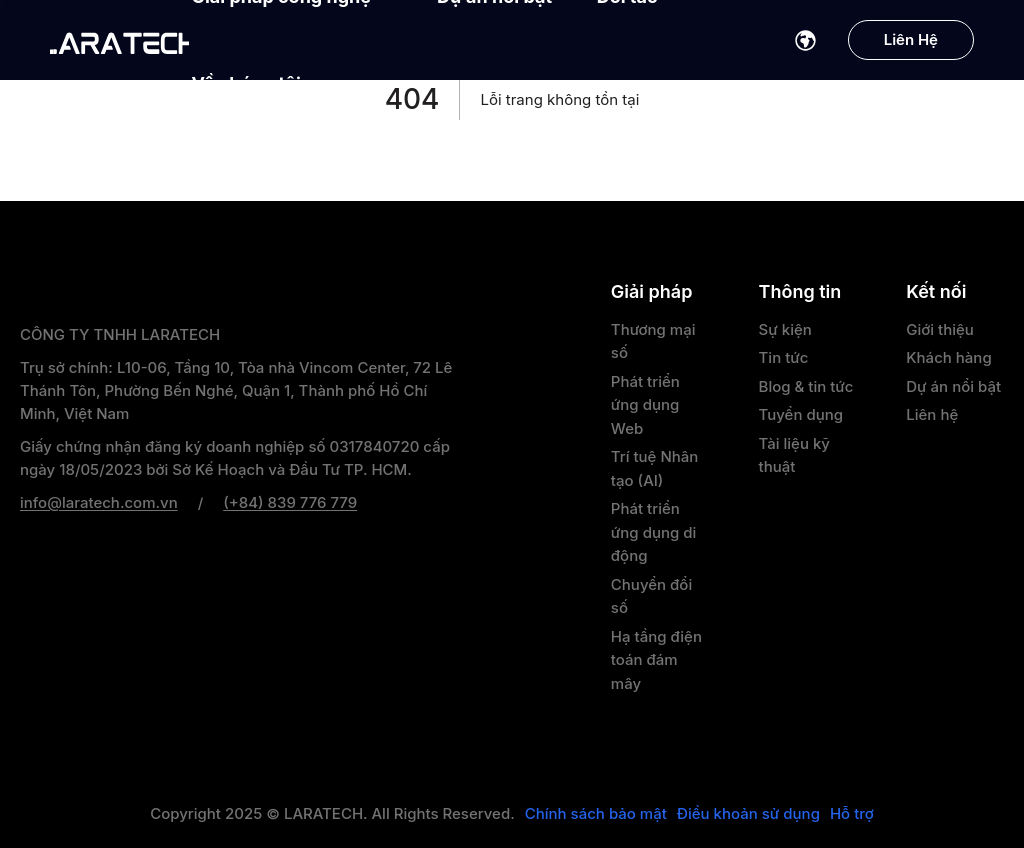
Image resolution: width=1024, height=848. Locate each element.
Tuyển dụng (801, 414)
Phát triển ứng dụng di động (653, 532)
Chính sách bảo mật (596, 814)
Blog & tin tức (806, 386)
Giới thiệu (940, 329)
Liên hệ (932, 414)
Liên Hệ (911, 39)
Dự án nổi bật (953, 386)
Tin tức (784, 357)
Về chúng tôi (257, 83)
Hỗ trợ (852, 814)
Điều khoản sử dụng (748, 814)
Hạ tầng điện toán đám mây (656, 660)
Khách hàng (948, 357)
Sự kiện (785, 329)
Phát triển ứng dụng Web (645, 405)
